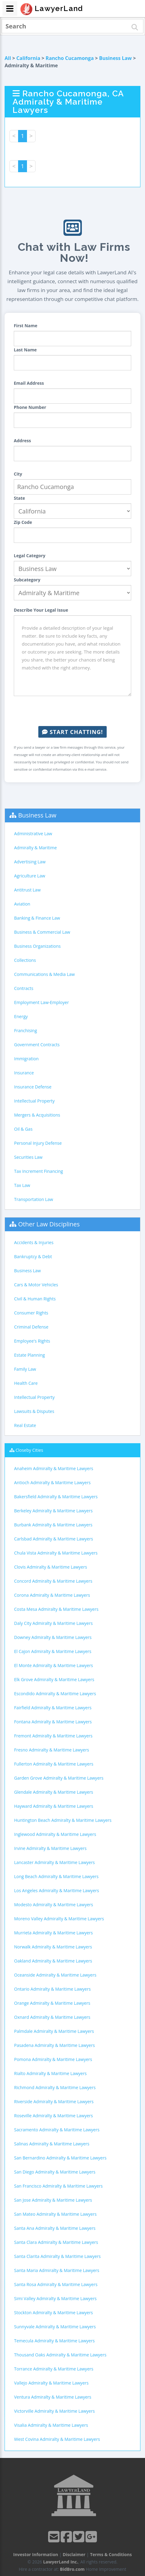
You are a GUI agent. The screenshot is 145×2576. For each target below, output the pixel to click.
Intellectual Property (34, 1101)
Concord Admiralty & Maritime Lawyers (53, 1581)
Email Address (29, 383)
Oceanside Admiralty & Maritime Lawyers (55, 1975)
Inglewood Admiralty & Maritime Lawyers (55, 1834)
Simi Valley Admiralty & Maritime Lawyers (55, 2298)
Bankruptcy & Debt (33, 1256)
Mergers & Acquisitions (37, 1115)
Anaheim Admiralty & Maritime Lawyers (53, 1468)
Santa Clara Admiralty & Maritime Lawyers (56, 2242)
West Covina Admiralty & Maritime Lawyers (57, 2439)
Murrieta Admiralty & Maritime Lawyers (53, 1933)
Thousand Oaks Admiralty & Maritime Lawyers (60, 2355)
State (19, 498)
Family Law (25, 1369)
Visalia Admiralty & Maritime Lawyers (51, 2425)
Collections (25, 960)
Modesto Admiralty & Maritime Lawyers (53, 1904)
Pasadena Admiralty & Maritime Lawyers (54, 2045)
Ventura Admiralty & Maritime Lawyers (52, 2397)
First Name (25, 325)
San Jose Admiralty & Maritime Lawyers (53, 2200)
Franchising (25, 1030)
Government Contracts (36, 1044)
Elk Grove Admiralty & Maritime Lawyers (54, 1679)
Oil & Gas (23, 1129)
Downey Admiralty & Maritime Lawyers (53, 1637)
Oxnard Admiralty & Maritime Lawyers (52, 2017)
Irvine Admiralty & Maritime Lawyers (50, 1848)
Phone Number (30, 407)
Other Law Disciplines (49, 1224)
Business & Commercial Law (42, 932)
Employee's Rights (32, 1341)
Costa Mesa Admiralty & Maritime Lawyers (56, 1609)
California (28, 58)
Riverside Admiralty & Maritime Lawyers (53, 2101)
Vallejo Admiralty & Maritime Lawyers (51, 2383)
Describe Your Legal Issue (41, 610)
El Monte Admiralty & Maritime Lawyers (53, 1665)
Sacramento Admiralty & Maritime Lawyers (56, 2130)
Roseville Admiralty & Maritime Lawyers (53, 2115)
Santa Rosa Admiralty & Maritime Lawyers (55, 2284)
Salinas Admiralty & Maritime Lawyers (51, 2144)
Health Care (26, 1383)
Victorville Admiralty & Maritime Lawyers (54, 2411)
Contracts (23, 988)
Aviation (22, 904)
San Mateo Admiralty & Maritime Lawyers (55, 2214)
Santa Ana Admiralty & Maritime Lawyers (55, 2228)
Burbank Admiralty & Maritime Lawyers (53, 1525)
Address (22, 440)
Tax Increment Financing (38, 1171)
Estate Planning (29, 1355)
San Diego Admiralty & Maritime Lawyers (54, 2172)
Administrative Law (33, 833)
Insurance (24, 1073)
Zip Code (23, 522)
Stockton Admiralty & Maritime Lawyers (53, 2312)
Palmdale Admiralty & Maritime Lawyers (54, 2031)
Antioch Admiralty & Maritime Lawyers (52, 1482)
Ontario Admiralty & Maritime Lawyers (52, 1989)
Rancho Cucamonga (70, 58)
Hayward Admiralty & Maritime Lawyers (53, 1806)
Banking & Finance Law (37, 918)
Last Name (25, 350)
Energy (21, 1016)
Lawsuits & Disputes (34, 1411)
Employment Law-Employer (41, 1002)
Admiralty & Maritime (35, 848)
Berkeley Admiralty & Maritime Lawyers (53, 1511)
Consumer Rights (31, 1313)
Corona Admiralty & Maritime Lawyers (52, 1595)
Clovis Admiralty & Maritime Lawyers (50, 1567)
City (18, 474)
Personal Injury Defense (38, 1143)
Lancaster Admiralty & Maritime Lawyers (54, 1862)
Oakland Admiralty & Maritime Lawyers (53, 1961)
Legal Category (29, 555)
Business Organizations (37, 946)
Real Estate (25, 1425)
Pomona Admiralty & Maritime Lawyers (53, 2059)
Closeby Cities (29, 1450)
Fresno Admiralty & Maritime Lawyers (51, 1750)
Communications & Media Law (44, 974)
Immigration (26, 1059)
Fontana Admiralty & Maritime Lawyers (53, 1722)
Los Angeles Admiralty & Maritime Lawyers (56, 1890)
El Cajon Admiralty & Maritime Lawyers (52, 1651)
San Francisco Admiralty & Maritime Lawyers (58, 2186)
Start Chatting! (72, 732)
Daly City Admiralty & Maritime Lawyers (53, 1623)
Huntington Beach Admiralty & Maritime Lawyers (63, 1820)
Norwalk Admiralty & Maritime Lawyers (53, 1947)
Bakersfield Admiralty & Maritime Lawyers (56, 1496)
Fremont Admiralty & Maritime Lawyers (53, 1736)
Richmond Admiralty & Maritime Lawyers (55, 2087)
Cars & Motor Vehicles (36, 1285)
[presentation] (72, 711)
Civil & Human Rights (35, 1299)
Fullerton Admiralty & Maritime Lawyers (53, 1764)
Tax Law (22, 1185)
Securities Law (28, 1157)
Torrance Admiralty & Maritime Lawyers (53, 2369)
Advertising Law (29, 862)
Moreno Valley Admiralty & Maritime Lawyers (59, 1919)
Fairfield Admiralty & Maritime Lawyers (52, 1708)
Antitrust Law (27, 890)
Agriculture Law (29, 876)
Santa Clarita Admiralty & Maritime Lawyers (57, 2256)
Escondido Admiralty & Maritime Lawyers (55, 1693)
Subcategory (27, 580)
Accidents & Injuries (33, 1242)
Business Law (115, 58)
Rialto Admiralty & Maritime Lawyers (50, 2073)
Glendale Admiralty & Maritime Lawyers (53, 1792)
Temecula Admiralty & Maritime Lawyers (54, 2341)
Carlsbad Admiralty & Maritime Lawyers (53, 1539)
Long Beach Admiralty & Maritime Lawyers (56, 1876)
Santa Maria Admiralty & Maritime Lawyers (56, 2270)
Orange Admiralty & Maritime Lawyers (52, 2003)
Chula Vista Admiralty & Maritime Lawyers (55, 1553)
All (8, 58)
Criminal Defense (31, 1327)
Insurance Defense (33, 1087)
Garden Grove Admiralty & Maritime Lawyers (58, 1778)
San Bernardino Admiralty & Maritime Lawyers (60, 2158)
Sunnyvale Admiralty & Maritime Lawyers (55, 2327)
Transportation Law (33, 1199)
